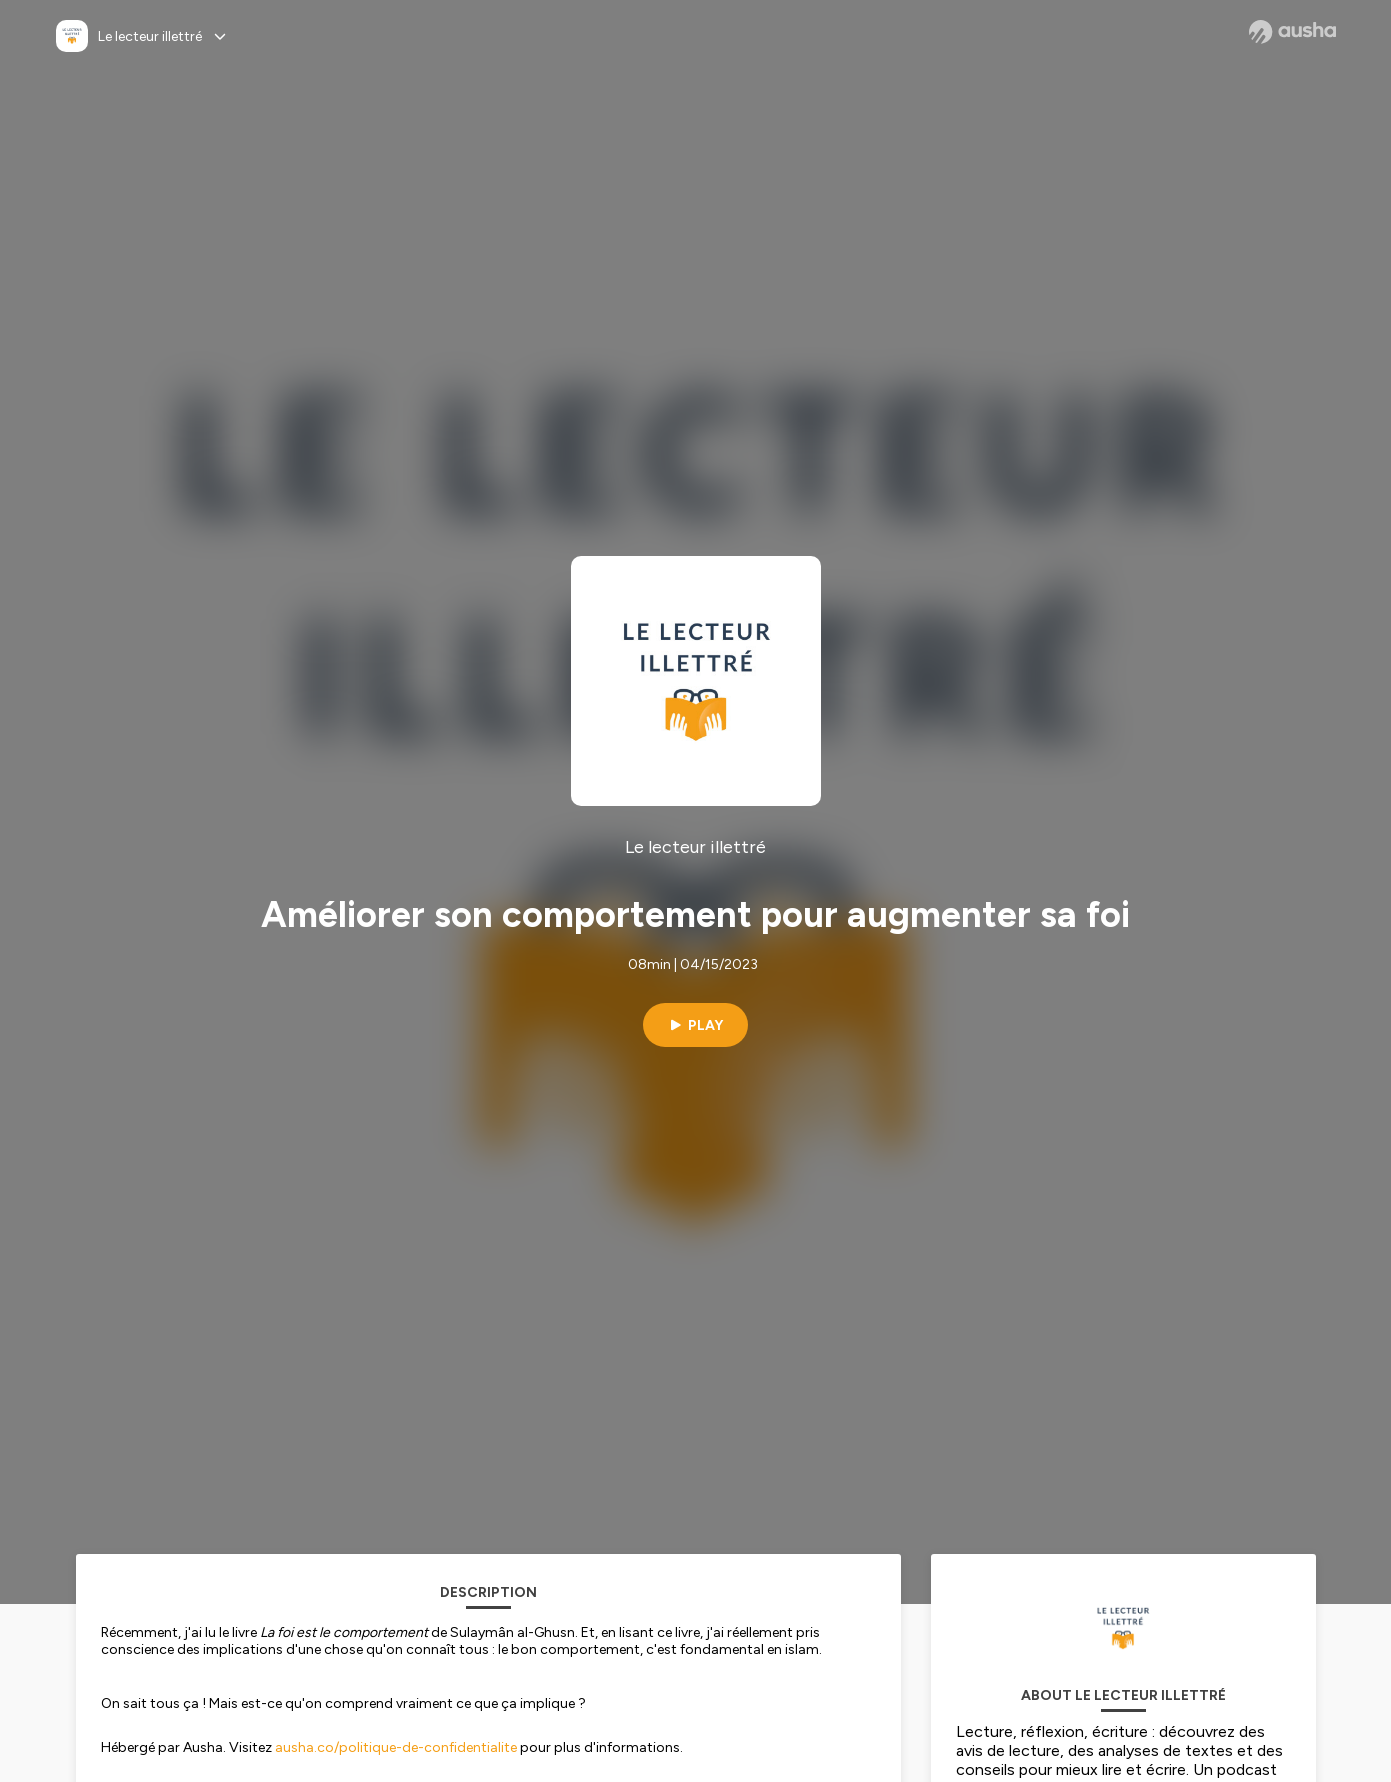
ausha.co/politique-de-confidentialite (396, 1747)
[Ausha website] (1292, 32)
